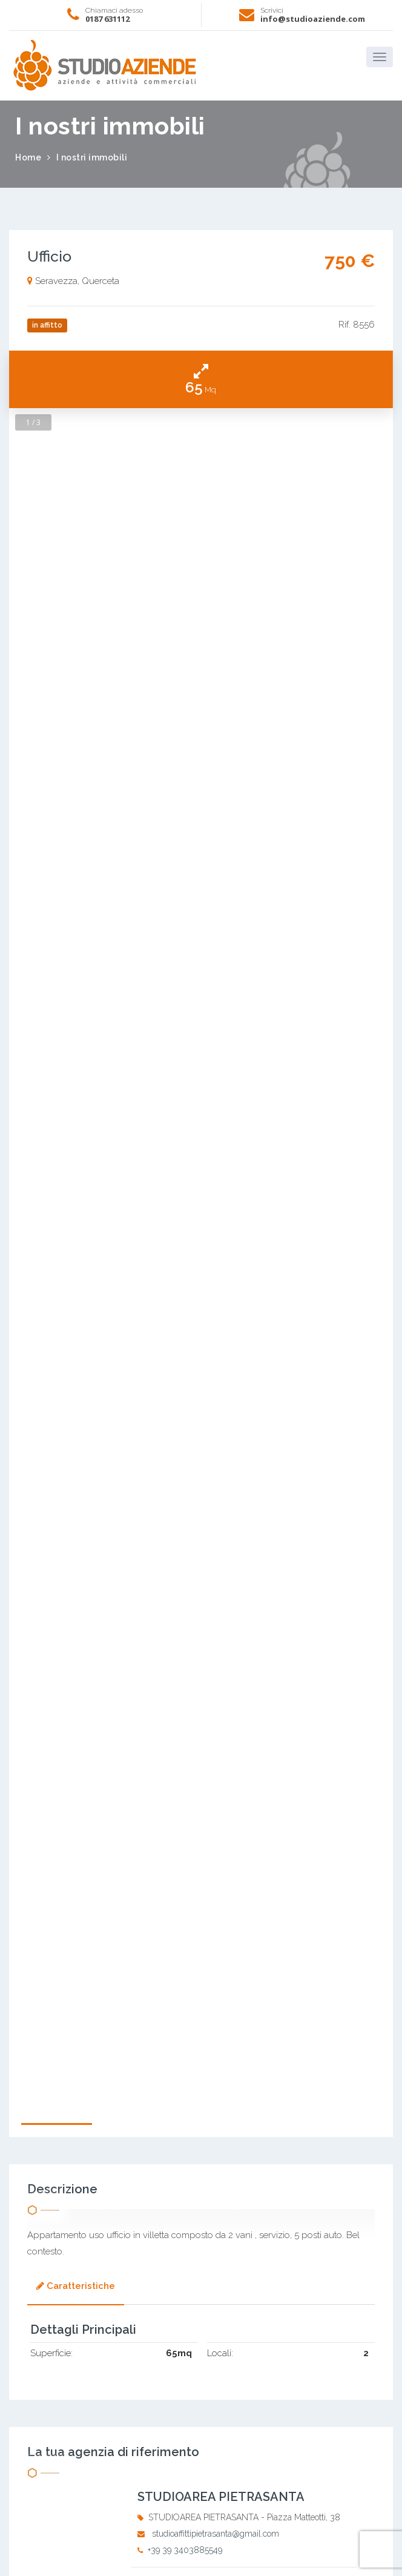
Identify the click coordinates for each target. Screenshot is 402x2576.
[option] (201, 1232)
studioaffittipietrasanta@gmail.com (215, 2533)
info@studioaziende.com (312, 18)
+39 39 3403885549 (185, 2550)
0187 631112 (107, 18)
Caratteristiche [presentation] (75, 2285)
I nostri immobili (92, 157)
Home (28, 157)
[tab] (75, 2287)
